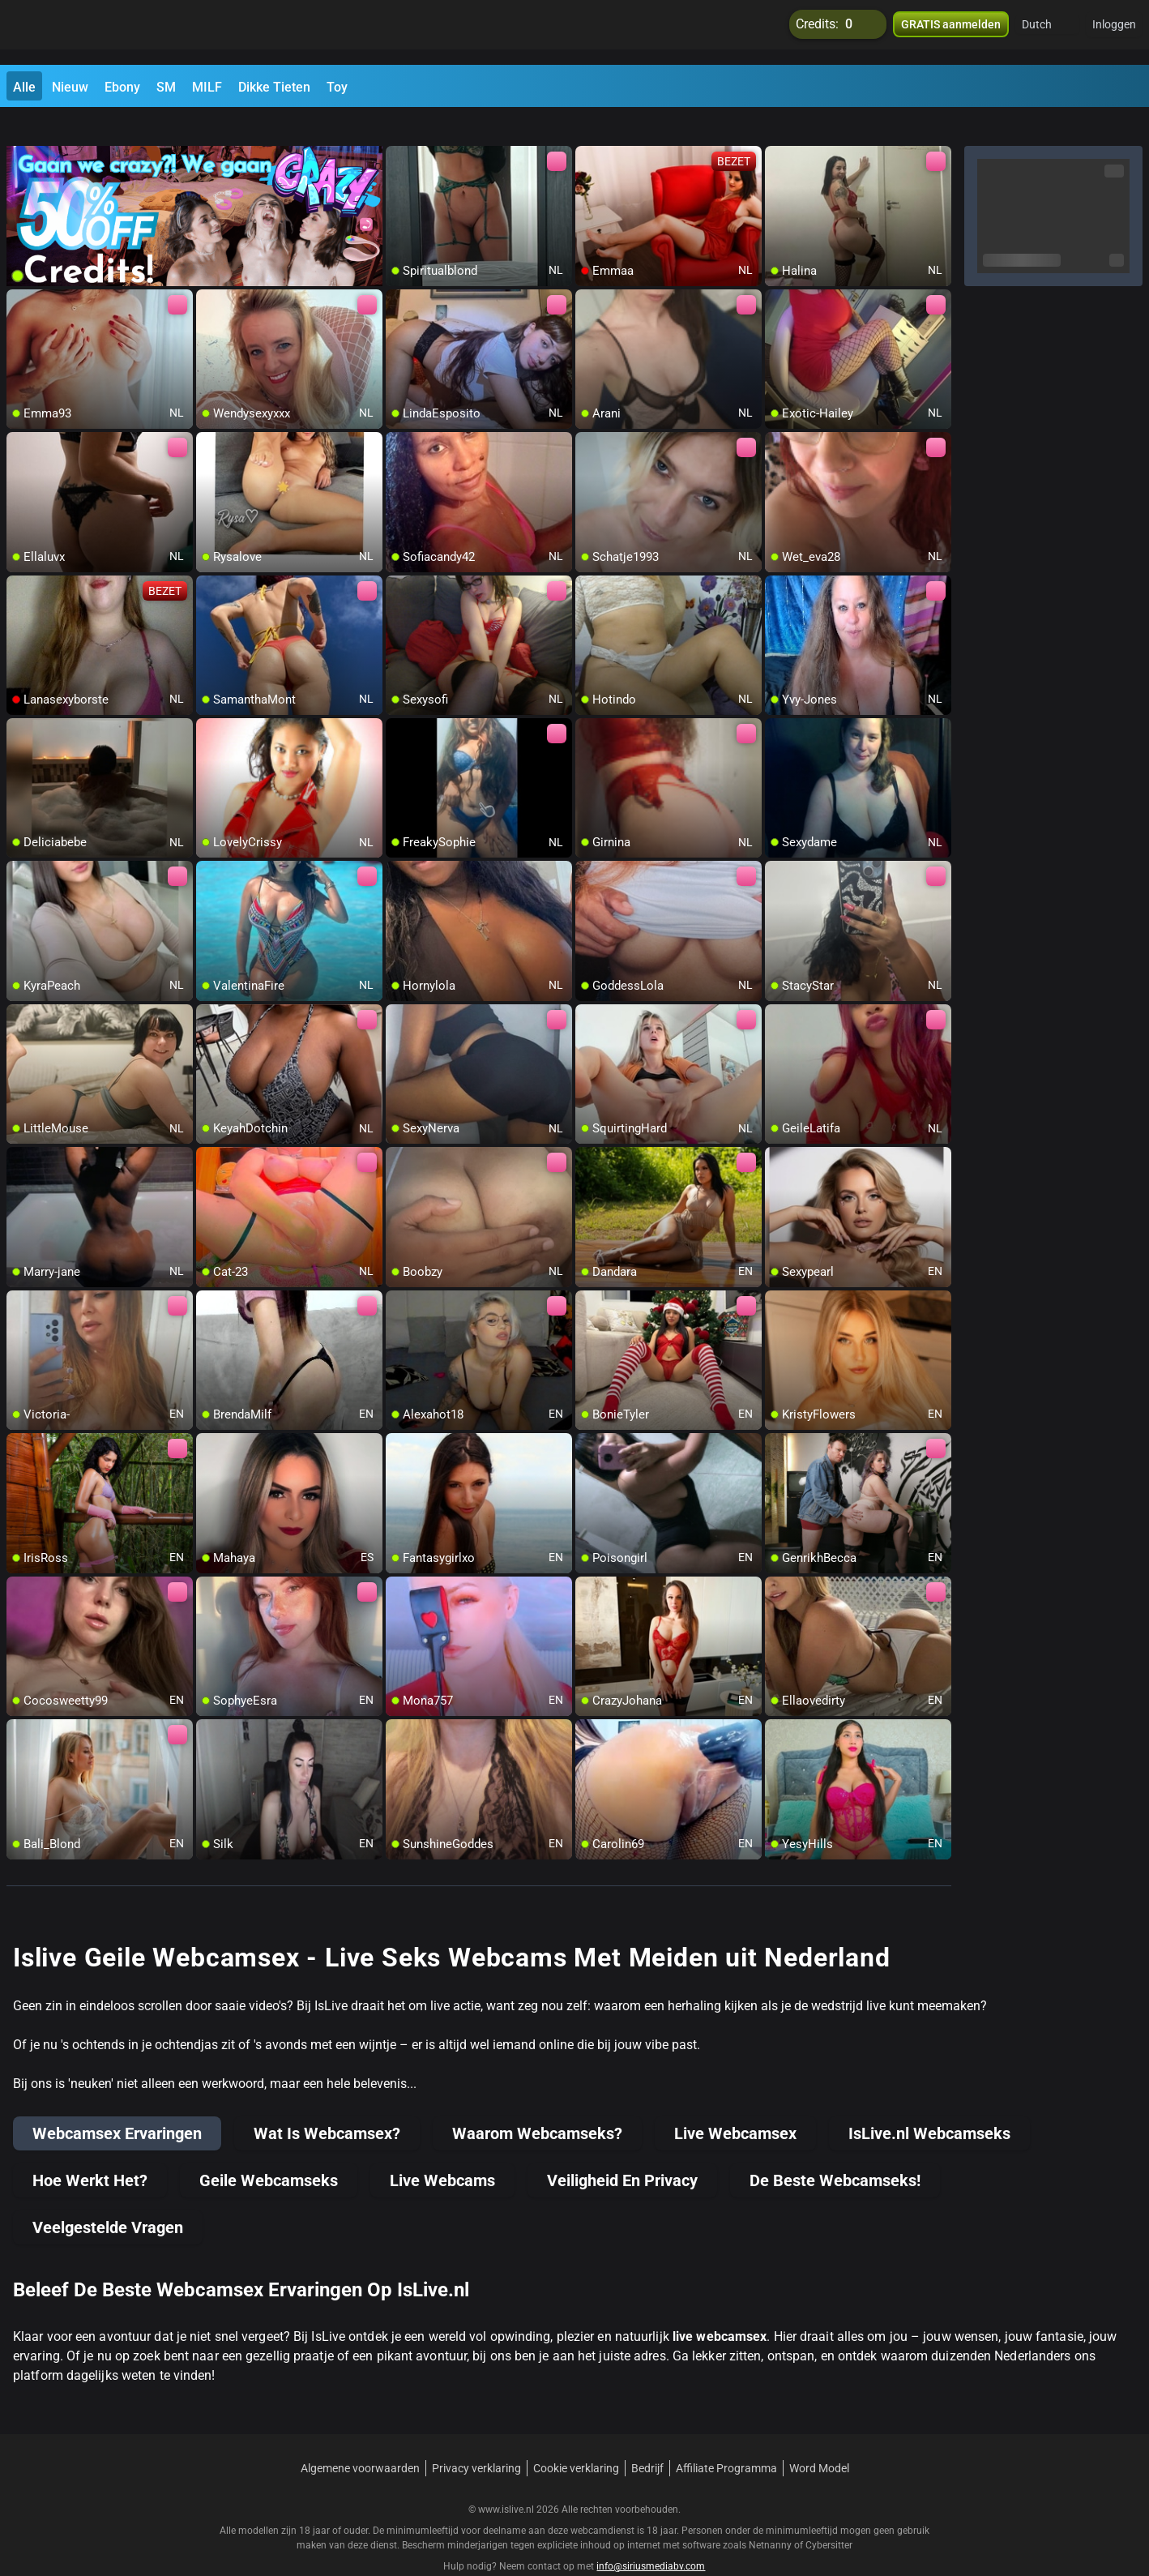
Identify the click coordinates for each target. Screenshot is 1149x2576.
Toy (337, 87)
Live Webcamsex (735, 2103)
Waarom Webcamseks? (537, 2103)
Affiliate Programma (726, 2438)
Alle (24, 87)
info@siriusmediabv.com (650, 2536)
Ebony (122, 87)
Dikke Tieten (274, 87)
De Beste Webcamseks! (835, 2150)
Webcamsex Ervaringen (117, 2103)
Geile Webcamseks (268, 2150)
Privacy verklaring (476, 2438)
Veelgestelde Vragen (107, 2197)
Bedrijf (647, 2438)
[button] (1047, 32)
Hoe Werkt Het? (89, 2150)
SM (166, 87)
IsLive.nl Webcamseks (929, 2103)
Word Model (819, 2438)
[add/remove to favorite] (398, 129)
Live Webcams (442, 2150)
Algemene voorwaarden (360, 2438)
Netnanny (771, 2515)
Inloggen (1114, 32)
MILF (207, 87)
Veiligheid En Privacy (622, 2150)
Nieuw (70, 87)
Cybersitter (828, 2515)
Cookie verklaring (576, 2438)
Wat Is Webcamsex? (327, 2103)
